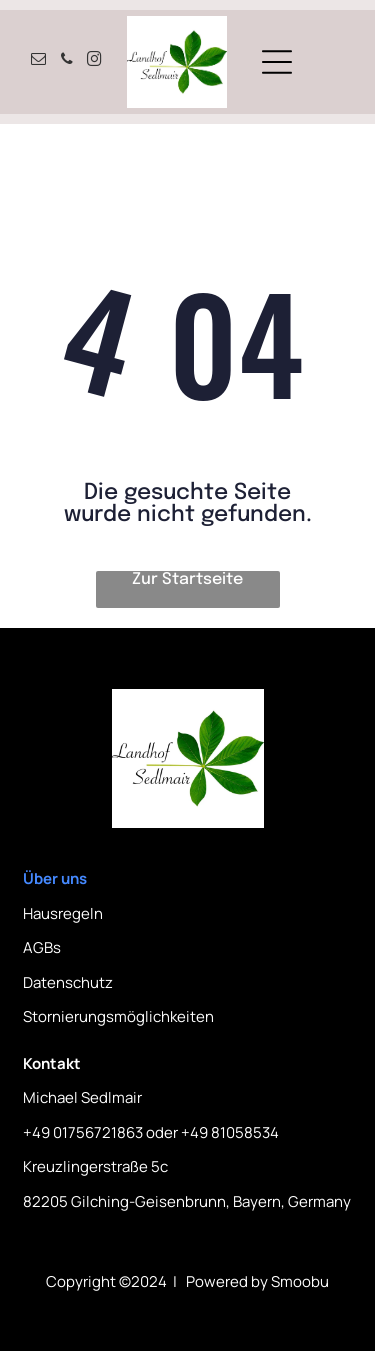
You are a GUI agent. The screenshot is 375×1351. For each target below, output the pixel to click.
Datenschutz (68, 982)
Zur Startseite (187, 579)
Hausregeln (63, 913)
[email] (39, 61)
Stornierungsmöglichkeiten (118, 1016)
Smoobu (300, 1281)
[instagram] (95, 61)
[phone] (67, 61)
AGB (38, 947)
